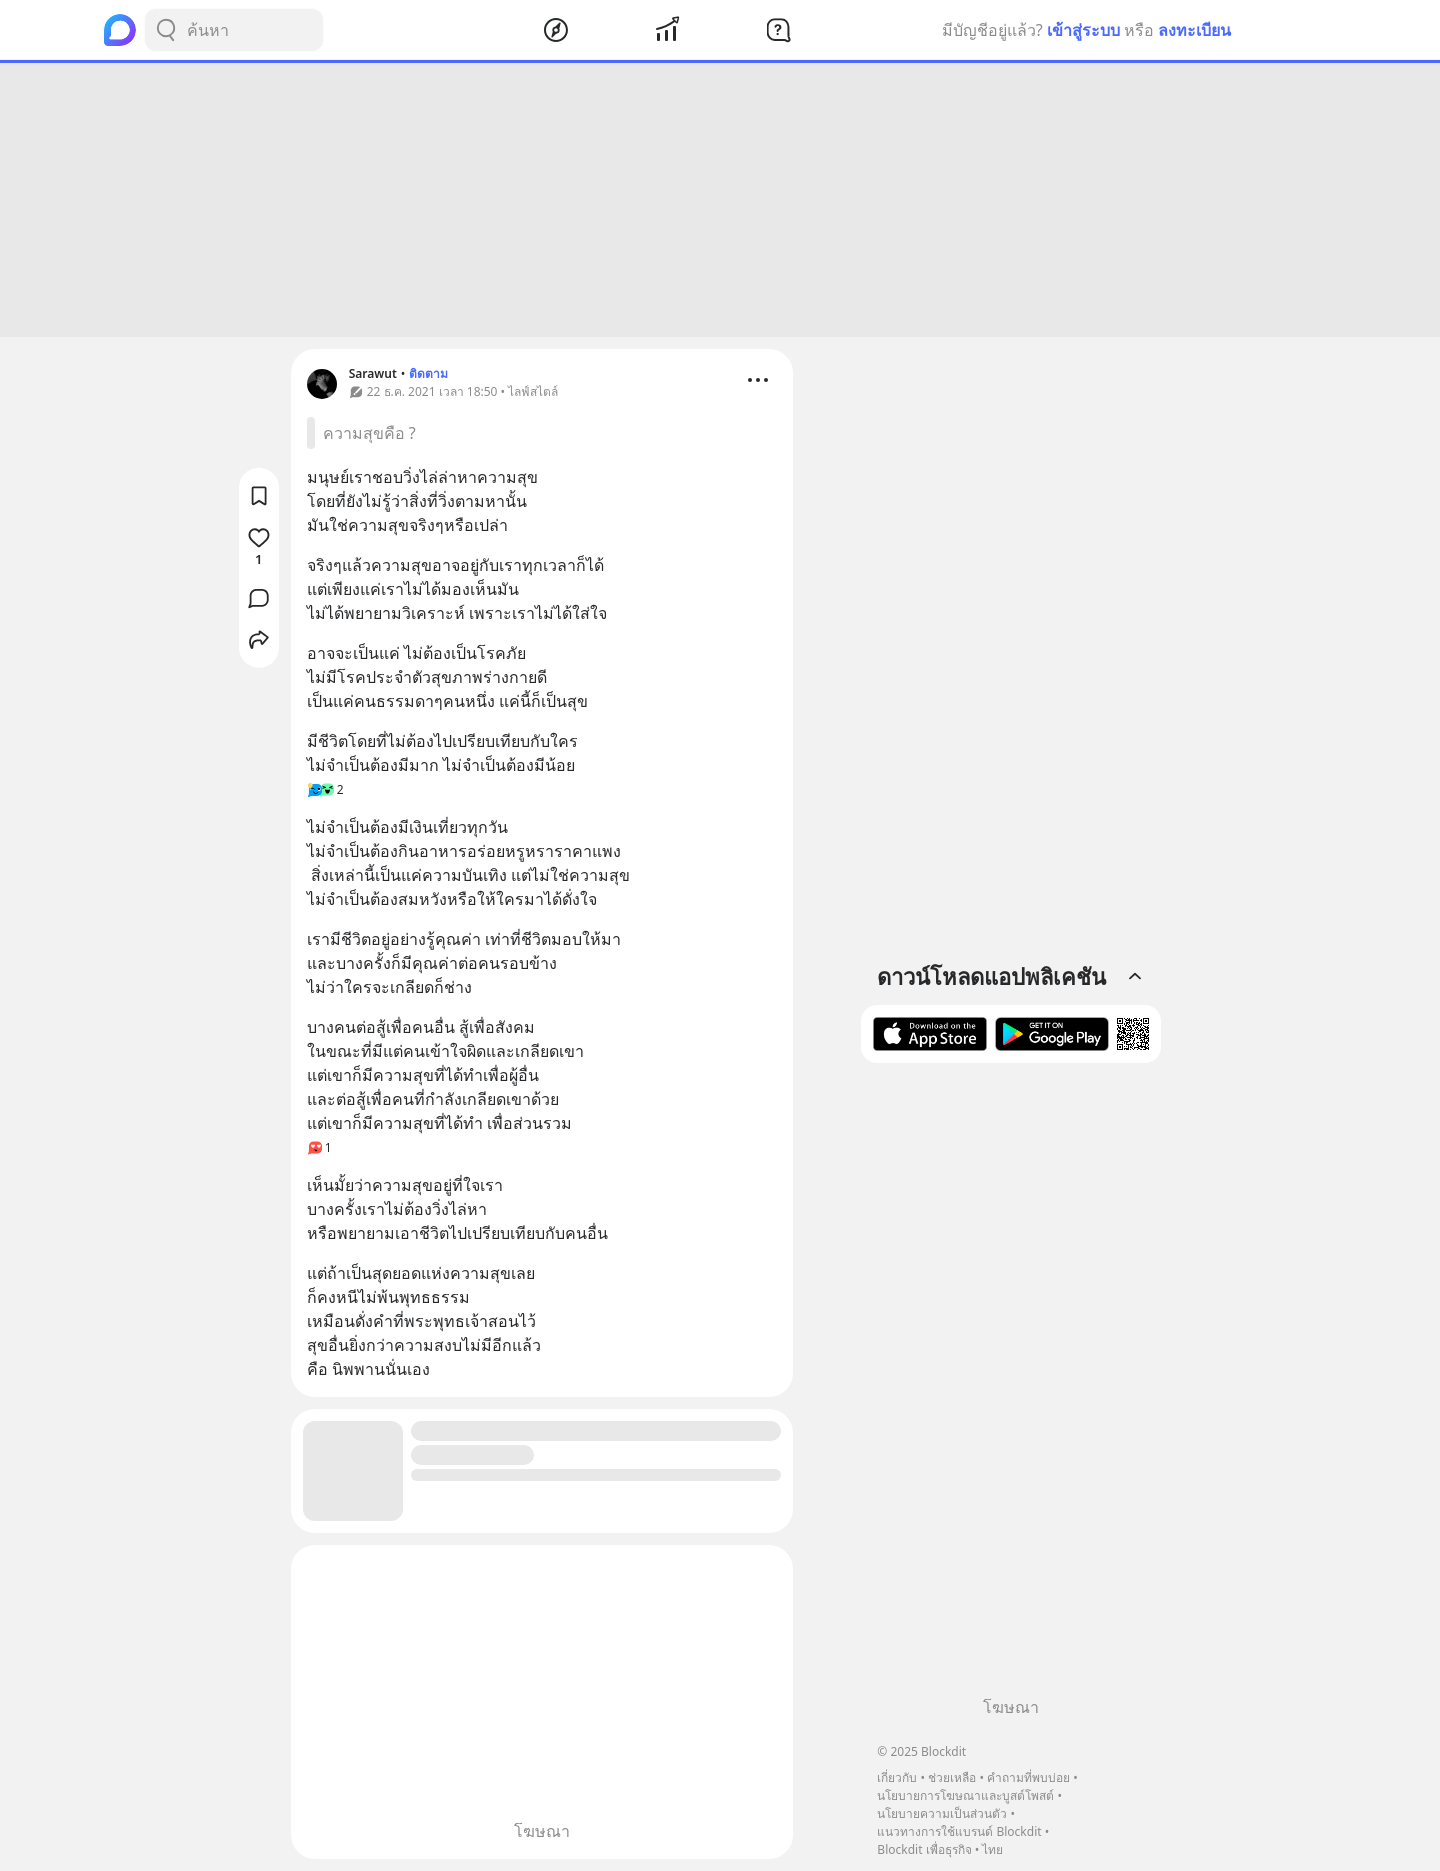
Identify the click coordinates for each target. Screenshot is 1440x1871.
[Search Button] (166, 30)
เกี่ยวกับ (897, 1777)
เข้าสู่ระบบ (1083, 30)
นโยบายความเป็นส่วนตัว (942, 1813)
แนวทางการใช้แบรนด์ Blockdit (959, 1831)
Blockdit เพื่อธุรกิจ (924, 1849)
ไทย (992, 1849)
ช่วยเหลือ (952, 1777)
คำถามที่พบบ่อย (1028, 1777)
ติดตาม (428, 373)
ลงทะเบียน (1194, 30)
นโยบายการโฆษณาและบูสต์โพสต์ (965, 1795)
